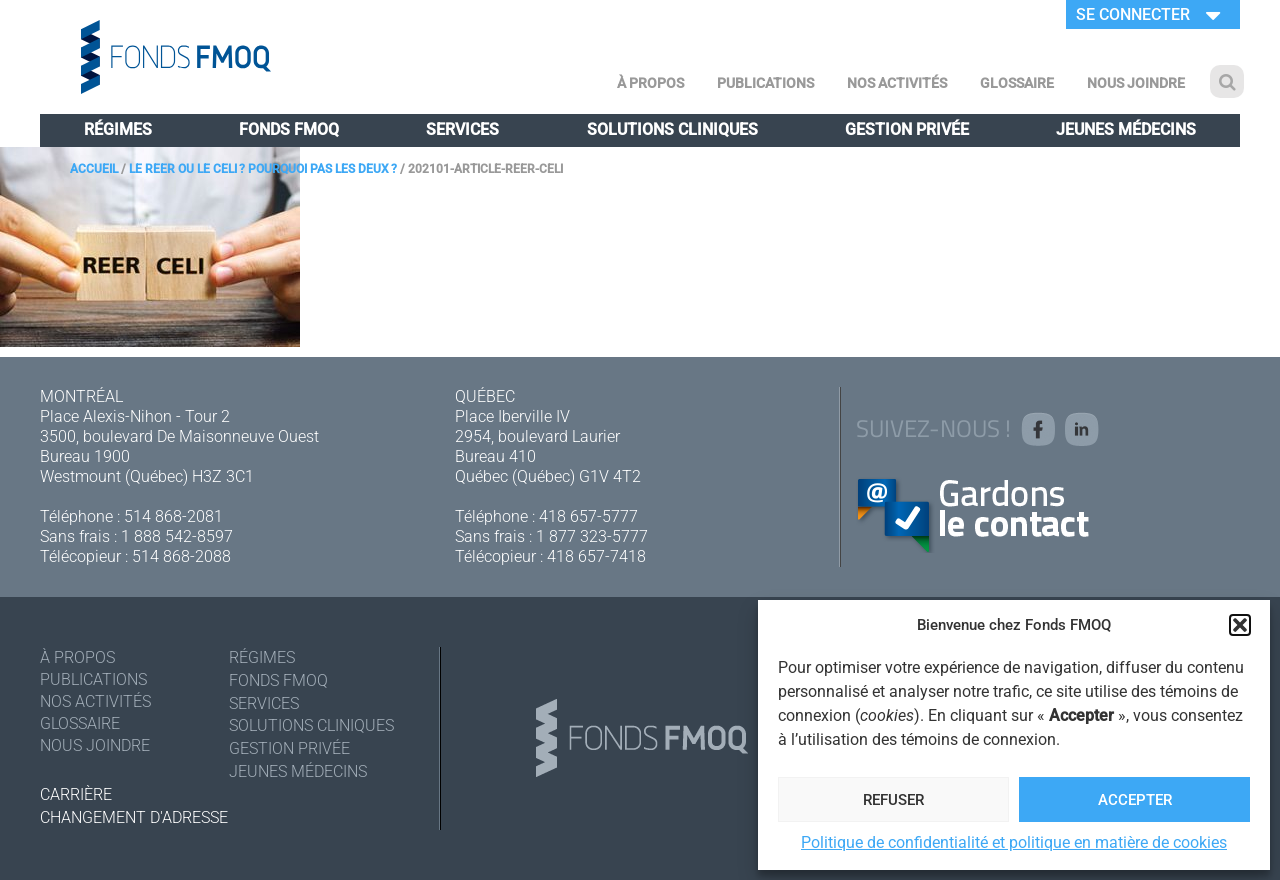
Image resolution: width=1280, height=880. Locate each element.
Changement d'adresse (134, 817)
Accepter (1135, 800)
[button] (1240, 625)
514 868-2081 (173, 516)
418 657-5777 (588, 516)
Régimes (118, 129)
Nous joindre (1136, 83)
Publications (765, 83)
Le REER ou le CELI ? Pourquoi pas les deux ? (263, 169)
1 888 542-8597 (177, 536)
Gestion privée (907, 129)
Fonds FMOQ (289, 129)
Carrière (76, 794)
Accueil (94, 169)
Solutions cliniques (672, 129)
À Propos (650, 83)
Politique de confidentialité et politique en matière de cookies (1014, 842)
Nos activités (897, 83)
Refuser (893, 800)
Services (462, 129)
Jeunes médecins (1126, 129)
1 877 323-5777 (592, 536)
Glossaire (1017, 83)
